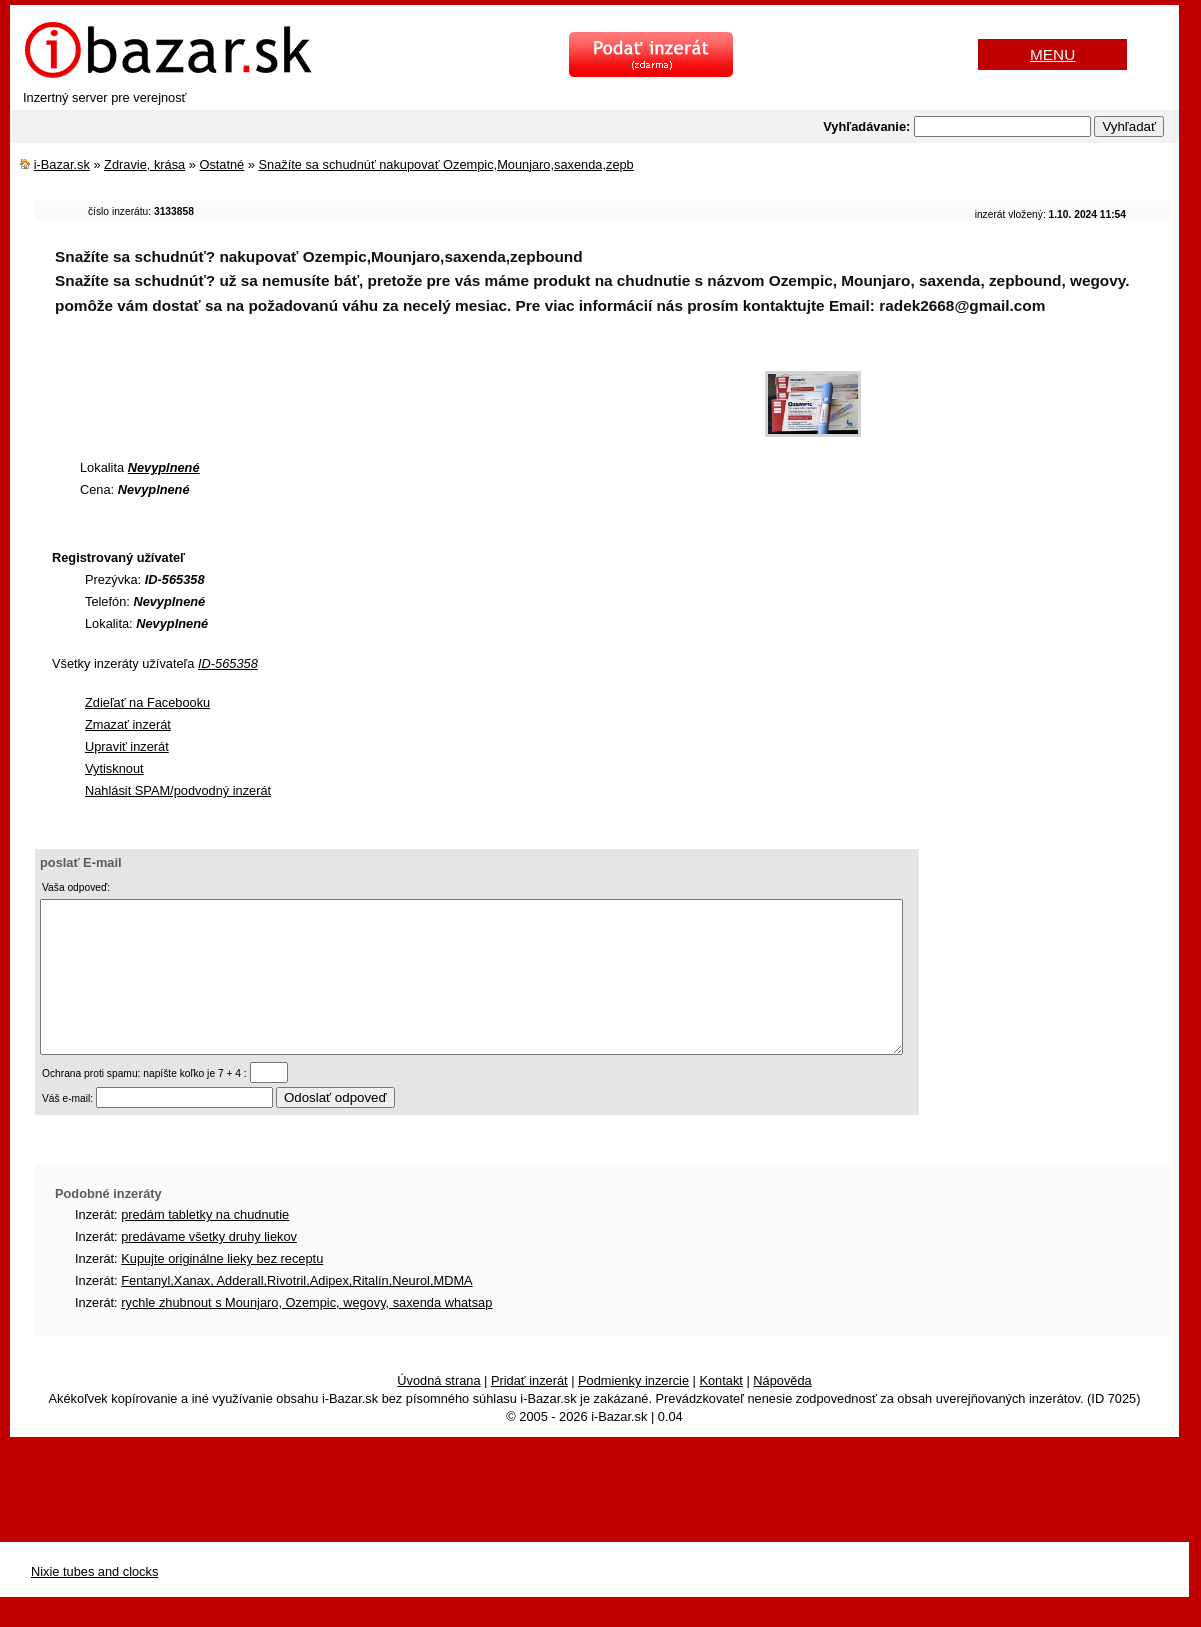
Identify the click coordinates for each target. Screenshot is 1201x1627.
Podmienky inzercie (633, 1410)
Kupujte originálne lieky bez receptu (222, 1288)
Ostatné (221, 164)
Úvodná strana (438, 1410)
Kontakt (720, 1410)
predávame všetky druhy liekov (209, 1266)
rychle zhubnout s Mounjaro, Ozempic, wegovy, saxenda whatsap (306, 1332)
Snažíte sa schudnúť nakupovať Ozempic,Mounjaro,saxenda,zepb (445, 164)
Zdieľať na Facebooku (147, 702)
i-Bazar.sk (62, 164)
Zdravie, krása (144, 164)
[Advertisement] (399, 394)
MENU (1052, 54)
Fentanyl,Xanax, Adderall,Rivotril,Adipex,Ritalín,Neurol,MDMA (296, 1310)
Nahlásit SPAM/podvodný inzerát (178, 790)
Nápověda (782, 1410)
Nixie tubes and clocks (94, 1601)
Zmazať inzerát (128, 724)
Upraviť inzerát (127, 746)
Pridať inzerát (529, 1410)
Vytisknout (114, 768)
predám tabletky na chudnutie (205, 1244)
